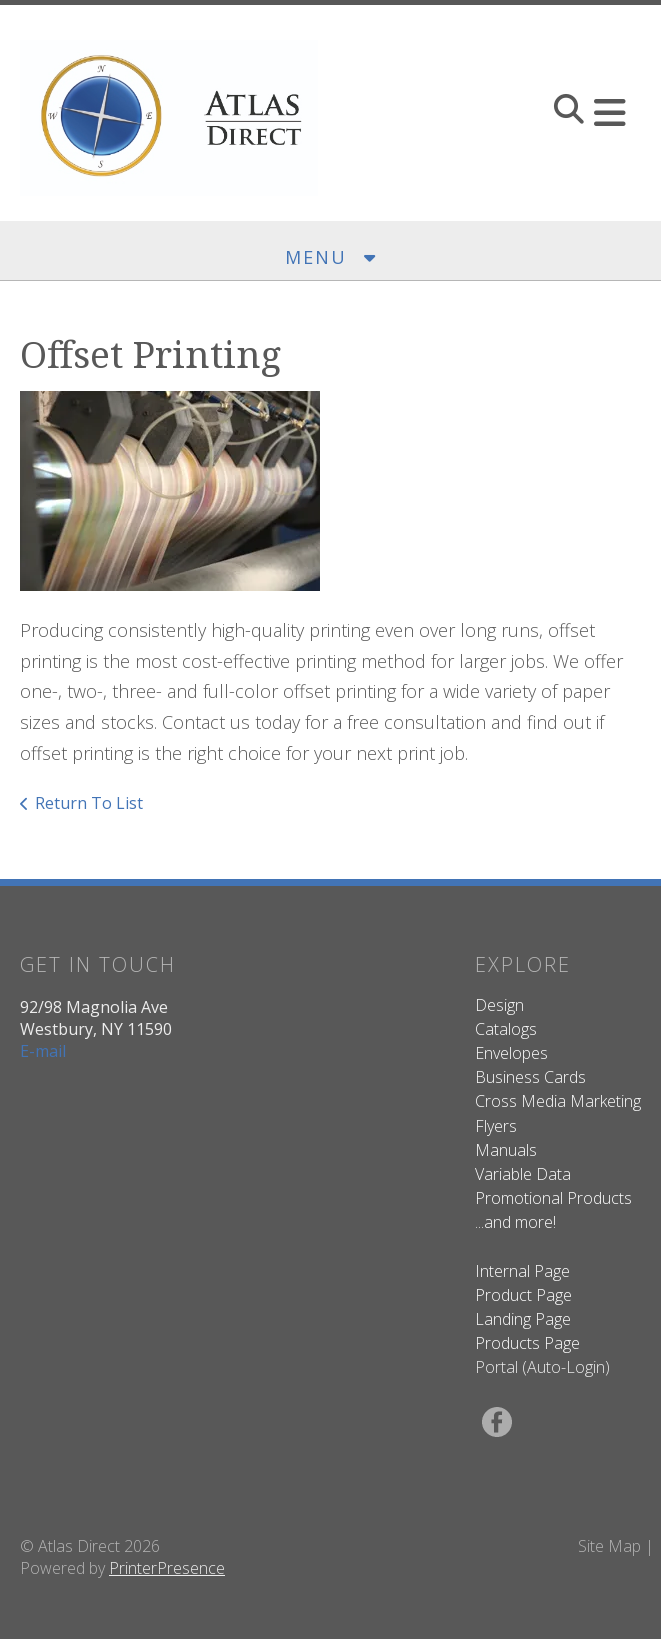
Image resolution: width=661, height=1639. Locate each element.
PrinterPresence (167, 1568)
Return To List (89, 803)
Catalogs (506, 1029)
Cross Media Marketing (558, 1101)
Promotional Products (553, 1198)
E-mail (43, 1051)
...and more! (515, 1222)
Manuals (506, 1150)
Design (499, 1005)
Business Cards (530, 1077)
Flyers (496, 1126)
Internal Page (522, 1271)
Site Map (609, 1546)
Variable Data (523, 1174)
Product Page (523, 1295)
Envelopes (511, 1053)
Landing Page (523, 1319)
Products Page (527, 1343)
